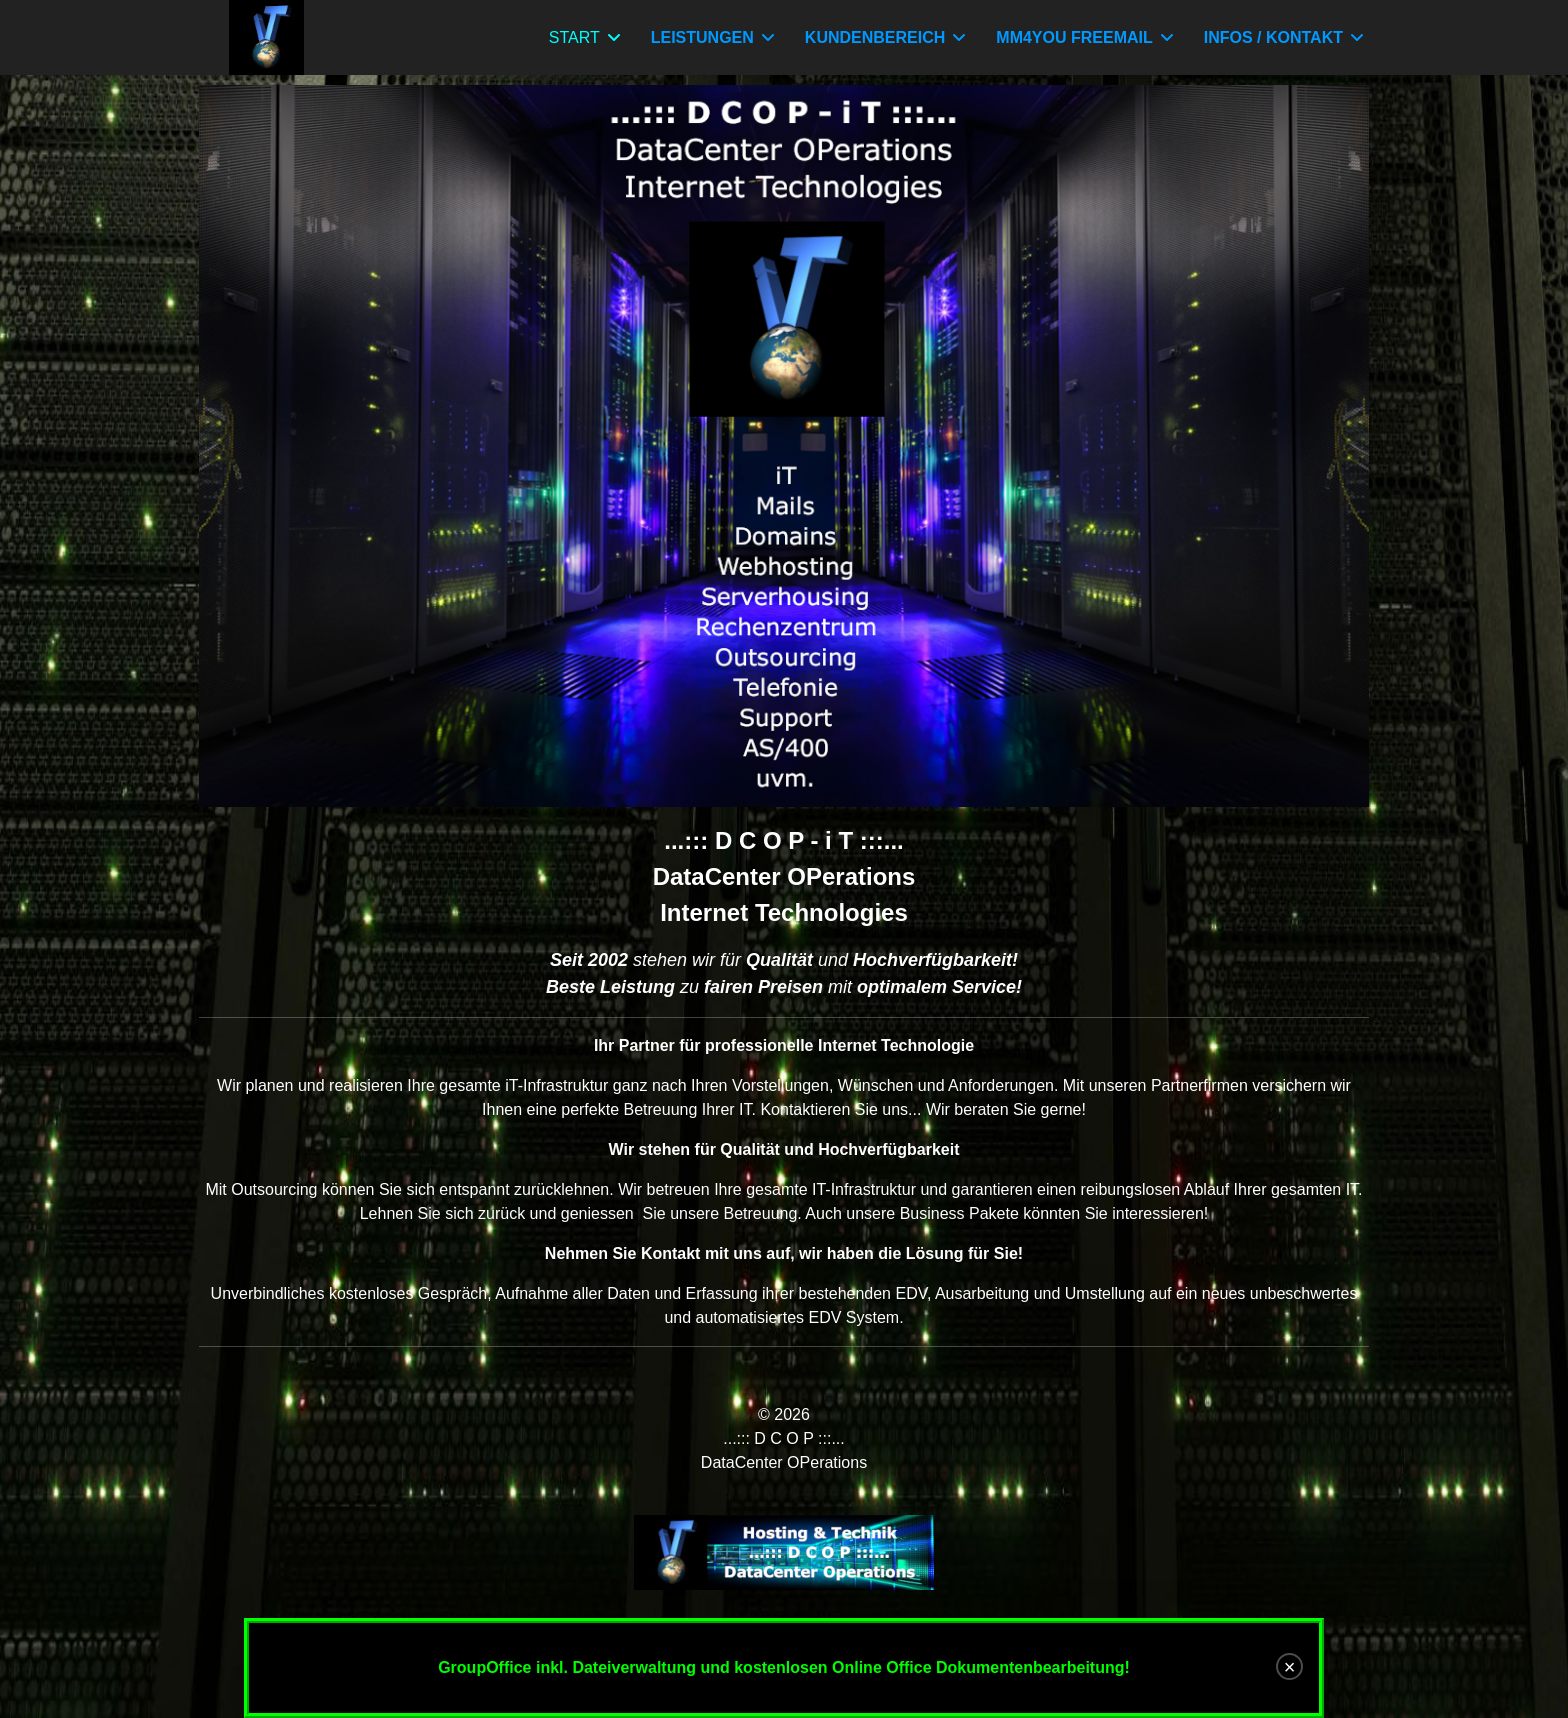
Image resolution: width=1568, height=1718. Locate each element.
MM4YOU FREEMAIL (1074, 37)
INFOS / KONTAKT (1273, 37)
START (574, 37)
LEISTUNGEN (702, 37)
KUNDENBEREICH (875, 37)
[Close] (1289, 1666)
